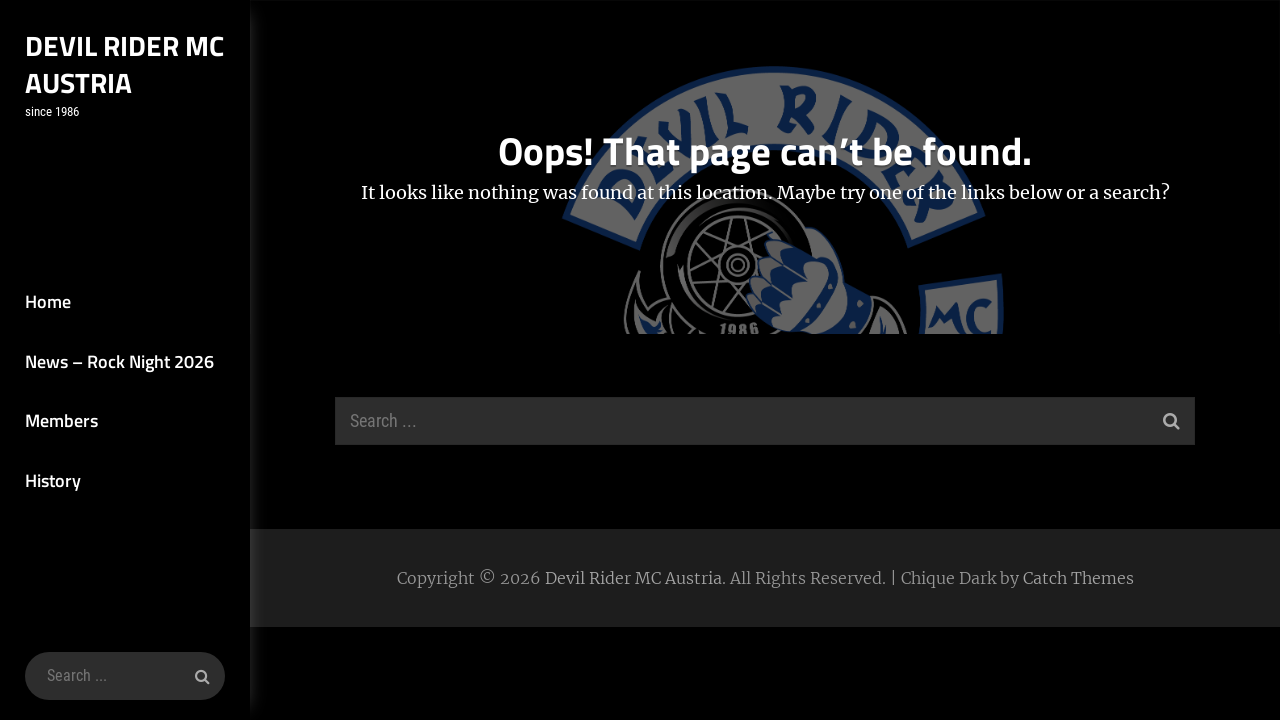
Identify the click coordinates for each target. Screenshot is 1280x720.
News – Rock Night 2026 (119, 361)
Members (61, 420)
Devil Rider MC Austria (124, 64)
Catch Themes (1078, 578)
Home (48, 301)
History (53, 480)
